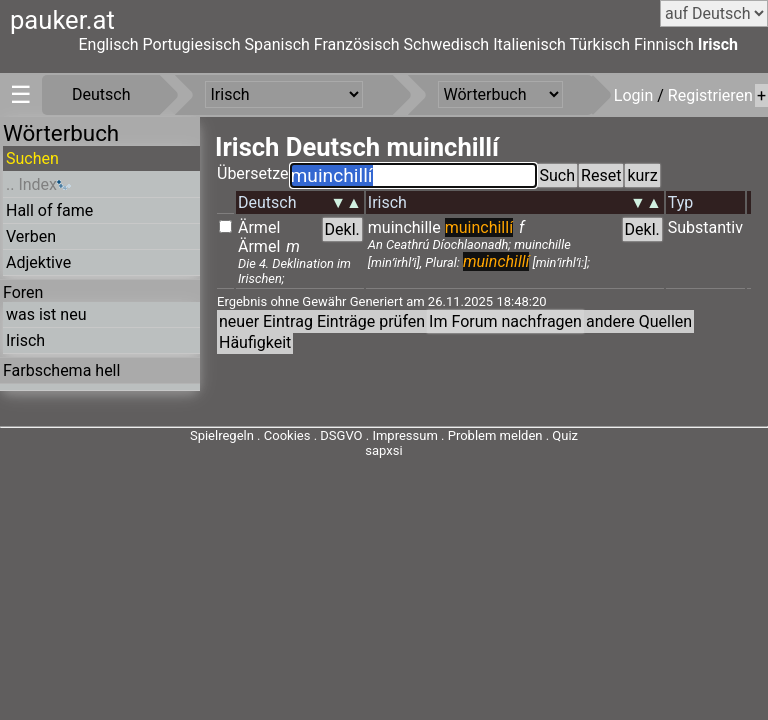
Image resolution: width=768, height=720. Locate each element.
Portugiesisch (192, 44)
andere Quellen (639, 321)
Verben (31, 236)
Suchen (32, 158)
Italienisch (529, 44)
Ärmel (259, 227)
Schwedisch (447, 44)
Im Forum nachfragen (505, 321)
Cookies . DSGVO (313, 435)
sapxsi (383, 450)
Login (635, 95)
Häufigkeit (255, 342)
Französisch (357, 44)
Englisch (108, 44)
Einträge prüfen (371, 321)
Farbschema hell (61, 370)
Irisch (718, 44)
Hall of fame (49, 210)
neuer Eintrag (266, 321)
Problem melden (497, 435)
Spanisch (276, 44)
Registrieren (710, 95)
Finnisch (664, 44)
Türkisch (600, 44)
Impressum (404, 435)
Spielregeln (222, 435)
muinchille (404, 227)
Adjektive (38, 262)
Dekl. (342, 229)
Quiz (565, 435)
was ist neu (46, 314)
